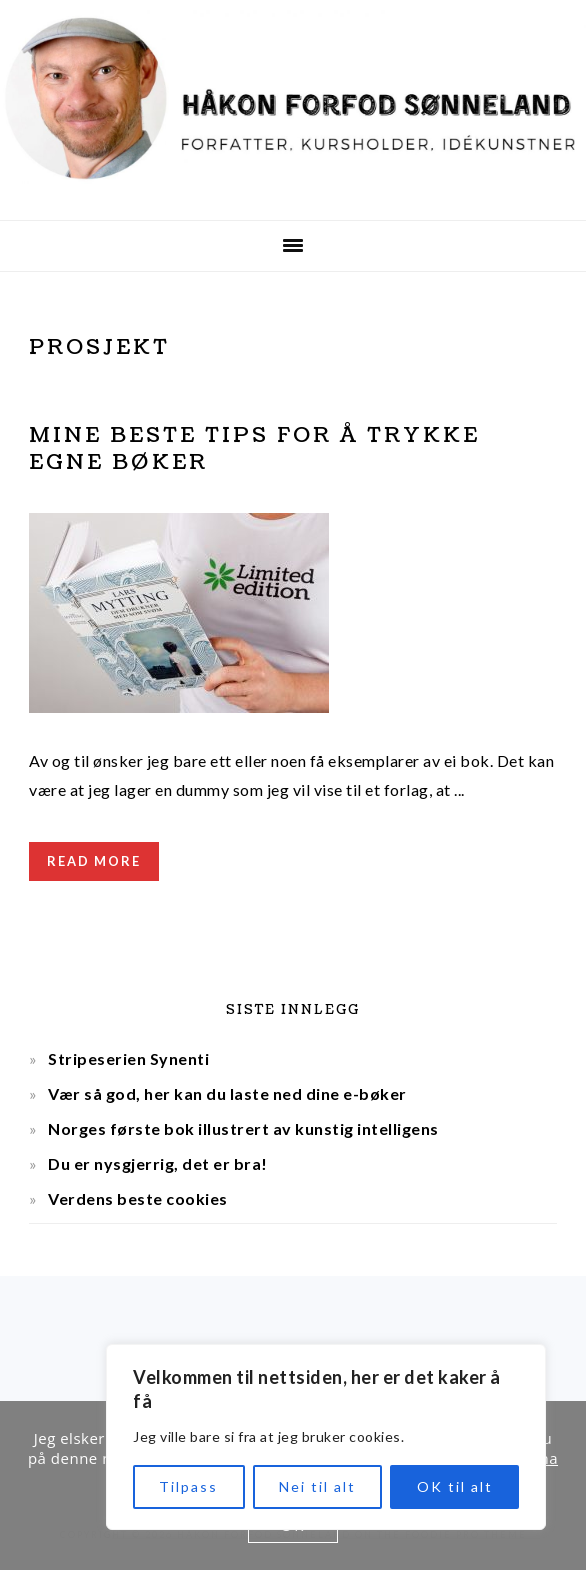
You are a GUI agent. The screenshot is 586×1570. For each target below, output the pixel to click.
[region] (326, 1437)
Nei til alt (317, 1486)
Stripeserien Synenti (128, 1058)
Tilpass (188, 1486)
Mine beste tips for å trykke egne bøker (254, 449)
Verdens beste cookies (138, 1198)
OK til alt (455, 1486)
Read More (94, 861)
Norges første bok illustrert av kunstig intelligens (243, 1128)
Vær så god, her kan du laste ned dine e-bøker (227, 1093)
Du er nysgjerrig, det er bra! (158, 1163)
